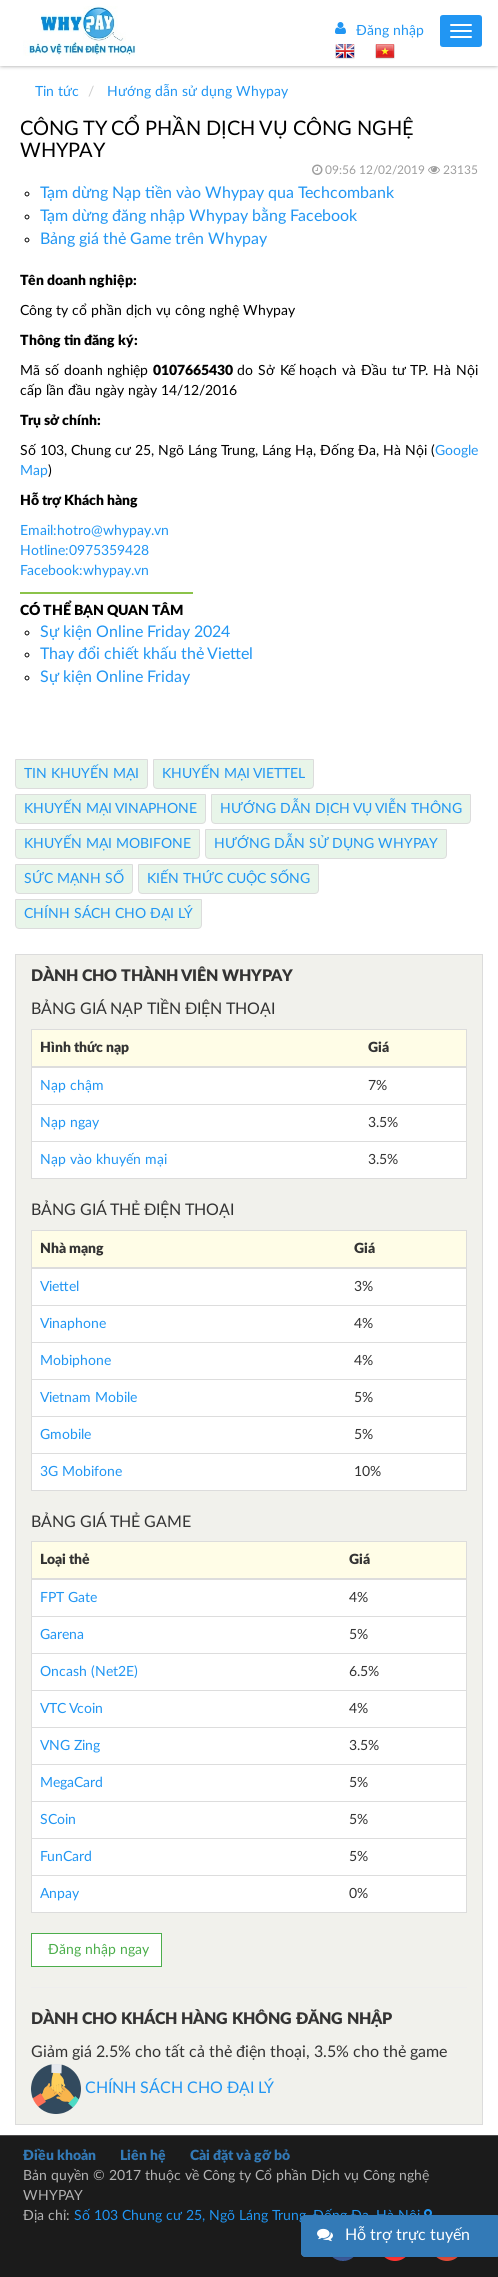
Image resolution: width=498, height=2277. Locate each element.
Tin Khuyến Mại (81, 774)
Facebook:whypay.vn (84, 571)
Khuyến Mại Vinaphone (110, 809)
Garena (62, 1635)
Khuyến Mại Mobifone (107, 844)
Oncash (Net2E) (89, 1672)
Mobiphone (75, 1361)
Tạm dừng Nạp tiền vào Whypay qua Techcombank (217, 193)
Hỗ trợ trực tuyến (407, 2235)
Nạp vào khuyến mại (103, 1160)
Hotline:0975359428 (84, 551)
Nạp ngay (69, 1123)
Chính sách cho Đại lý (108, 914)
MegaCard (71, 1783)
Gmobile (65, 1435)
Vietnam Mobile (88, 1398)
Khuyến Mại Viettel (233, 774)
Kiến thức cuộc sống (228, 879)
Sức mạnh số (74, 879)
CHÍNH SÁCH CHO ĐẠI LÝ (152, 2088)
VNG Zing (70, 1746)
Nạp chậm (72, 1086)
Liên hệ (143, 2156)
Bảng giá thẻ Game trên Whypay (153, 239)
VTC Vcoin (71, 1709)
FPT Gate (68, 1598)
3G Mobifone (81, 1472)
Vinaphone (73, 1324)
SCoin (58, 1820)
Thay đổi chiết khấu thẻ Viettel (146, 654)
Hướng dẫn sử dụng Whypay (326, 844)
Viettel (59, 1287)
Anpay (59, 1894)
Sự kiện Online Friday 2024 (135, 632)
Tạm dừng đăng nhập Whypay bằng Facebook (198, 216)
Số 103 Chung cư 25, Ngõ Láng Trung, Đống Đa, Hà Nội (253, 2216)
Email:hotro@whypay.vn (94, 531)
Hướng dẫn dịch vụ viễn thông (341, 809)
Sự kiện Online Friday (115, 677)
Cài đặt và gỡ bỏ (240, 2156)
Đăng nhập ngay (96, 1950)
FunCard (66, 1857)
